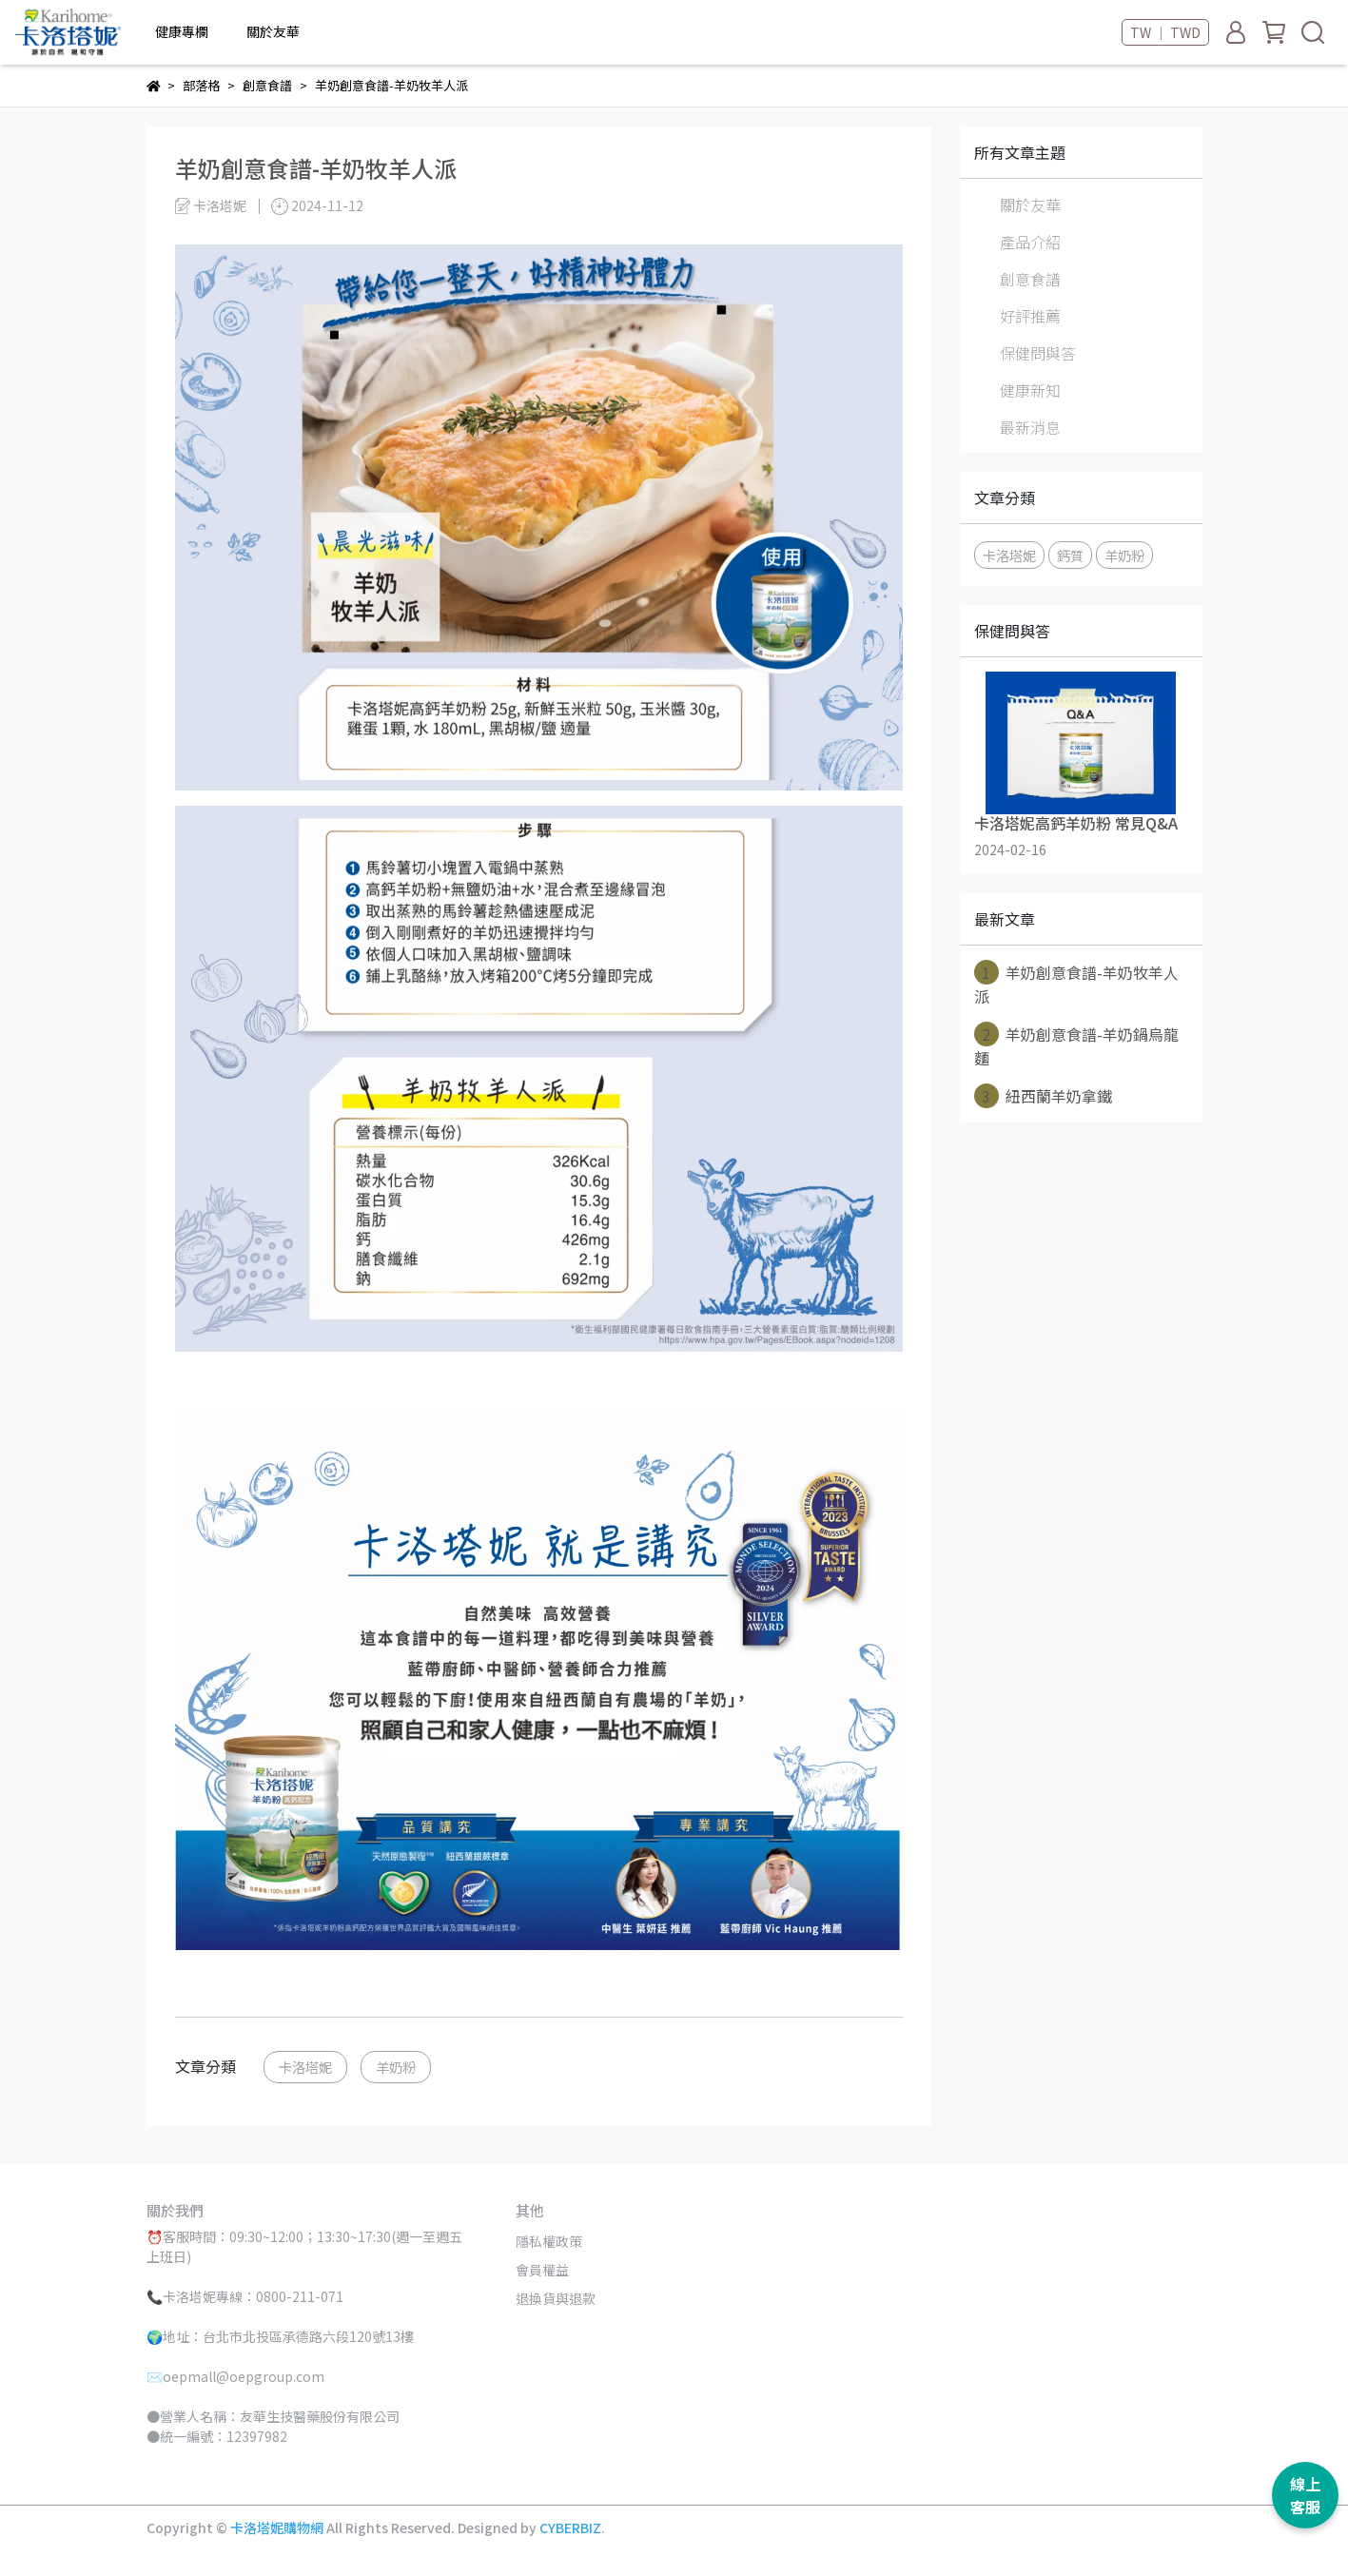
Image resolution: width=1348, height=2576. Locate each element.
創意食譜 (1030, 278)
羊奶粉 (396, 2067)
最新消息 (1030, 427)
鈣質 (1070, 555)
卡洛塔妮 (305, 2067)
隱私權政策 (549, 2241)
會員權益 (542, 2269)
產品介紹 (1030, 241)
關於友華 (1030, 204)
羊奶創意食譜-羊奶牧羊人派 (1076, 983)
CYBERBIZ (570, 2527)
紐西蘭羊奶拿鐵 (1043, 1095)
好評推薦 (1030, 315)
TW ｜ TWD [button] (1165, 32)
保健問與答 (1038, 353)
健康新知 (1030, 390)
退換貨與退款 (556, 2298)
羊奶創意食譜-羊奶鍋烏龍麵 (1076, 1045)
